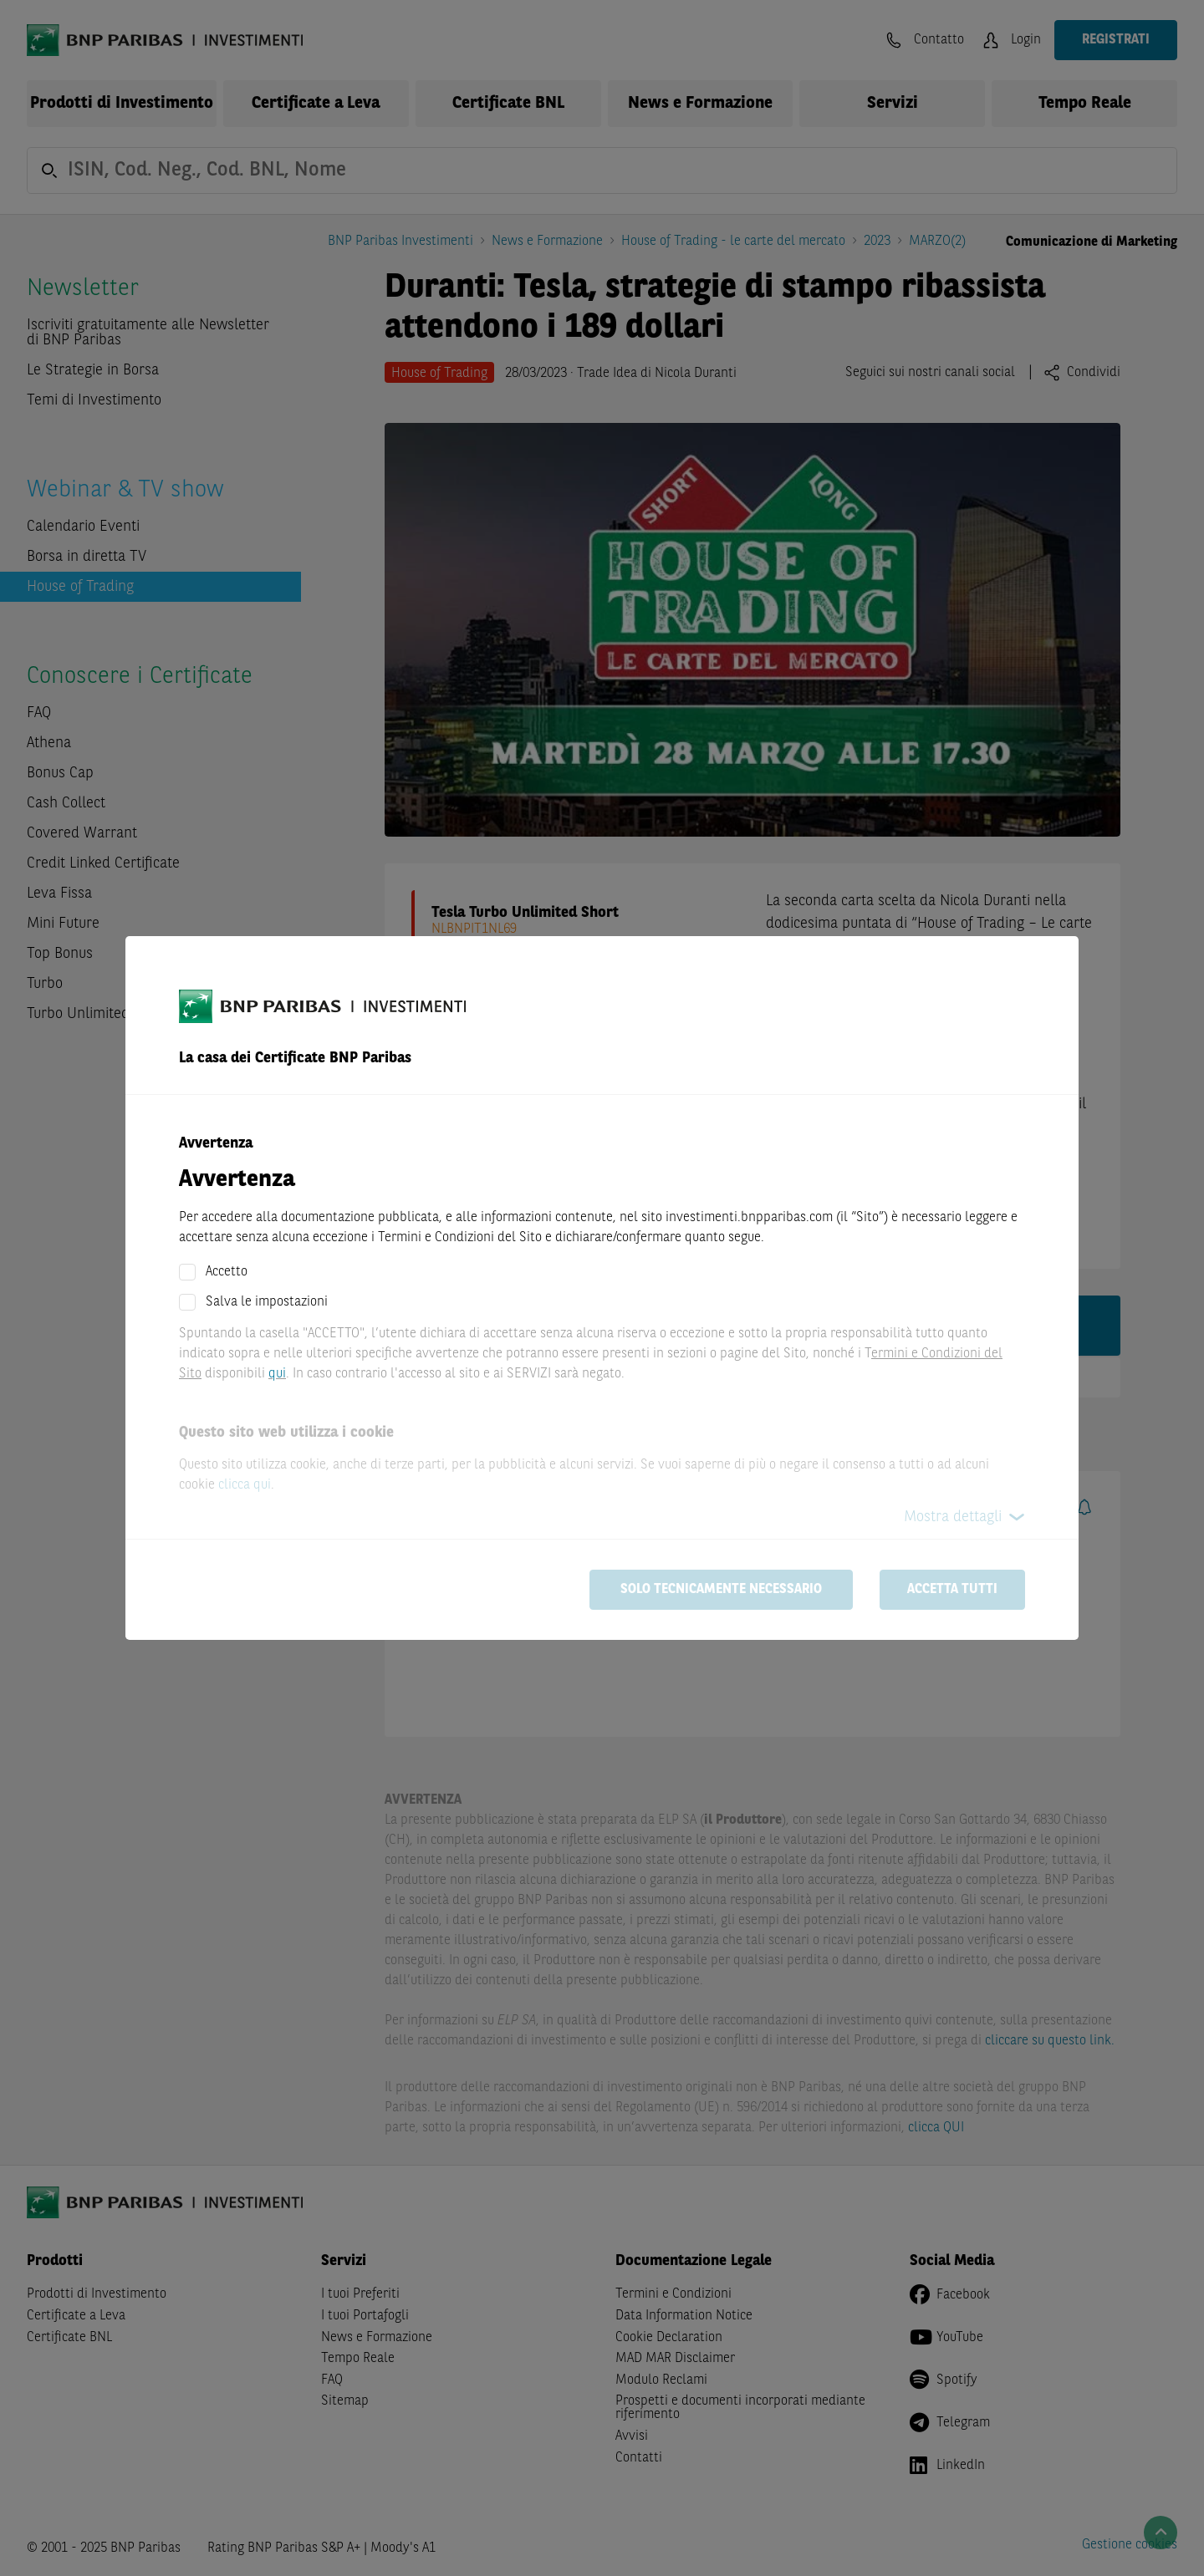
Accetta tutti (952, 1589)
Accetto (226, 1272)
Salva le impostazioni (267, 1302)
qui (277, 1374)
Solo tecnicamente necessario (721, 1589)
